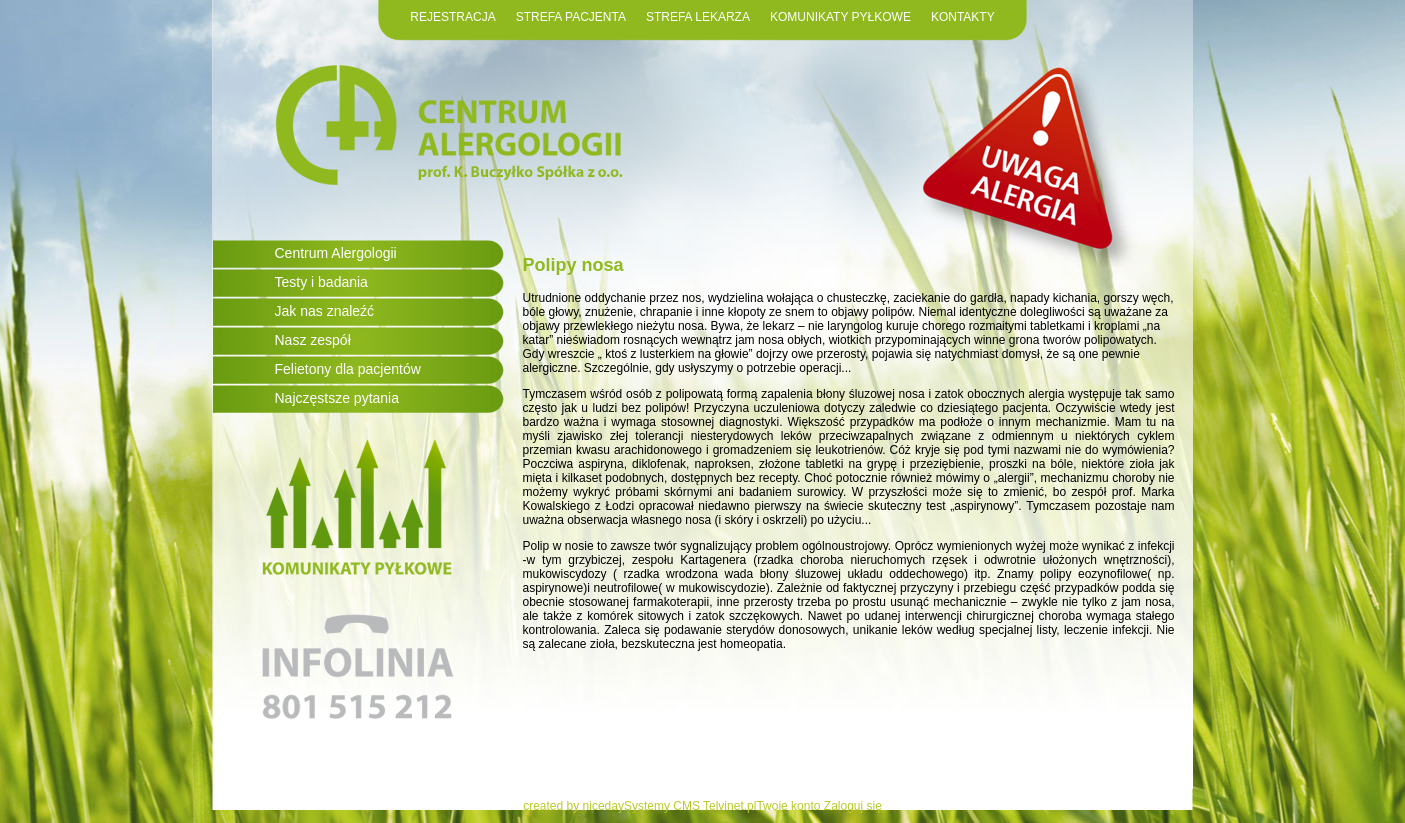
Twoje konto (788, 806)
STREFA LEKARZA (698, 17)
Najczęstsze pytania (337, 398)
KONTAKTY (963, 17)
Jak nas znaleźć (325, 311)
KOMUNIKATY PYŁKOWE (840, 17)
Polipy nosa (573, 265)
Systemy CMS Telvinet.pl (690, 806)
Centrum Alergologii (336, 253)
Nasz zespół (313, 340)
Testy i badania (321, 282)
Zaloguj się (853, 806)
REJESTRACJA (452, 17)
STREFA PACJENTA (571, 17)
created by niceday (573, 806)
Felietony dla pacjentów (348, 369)
